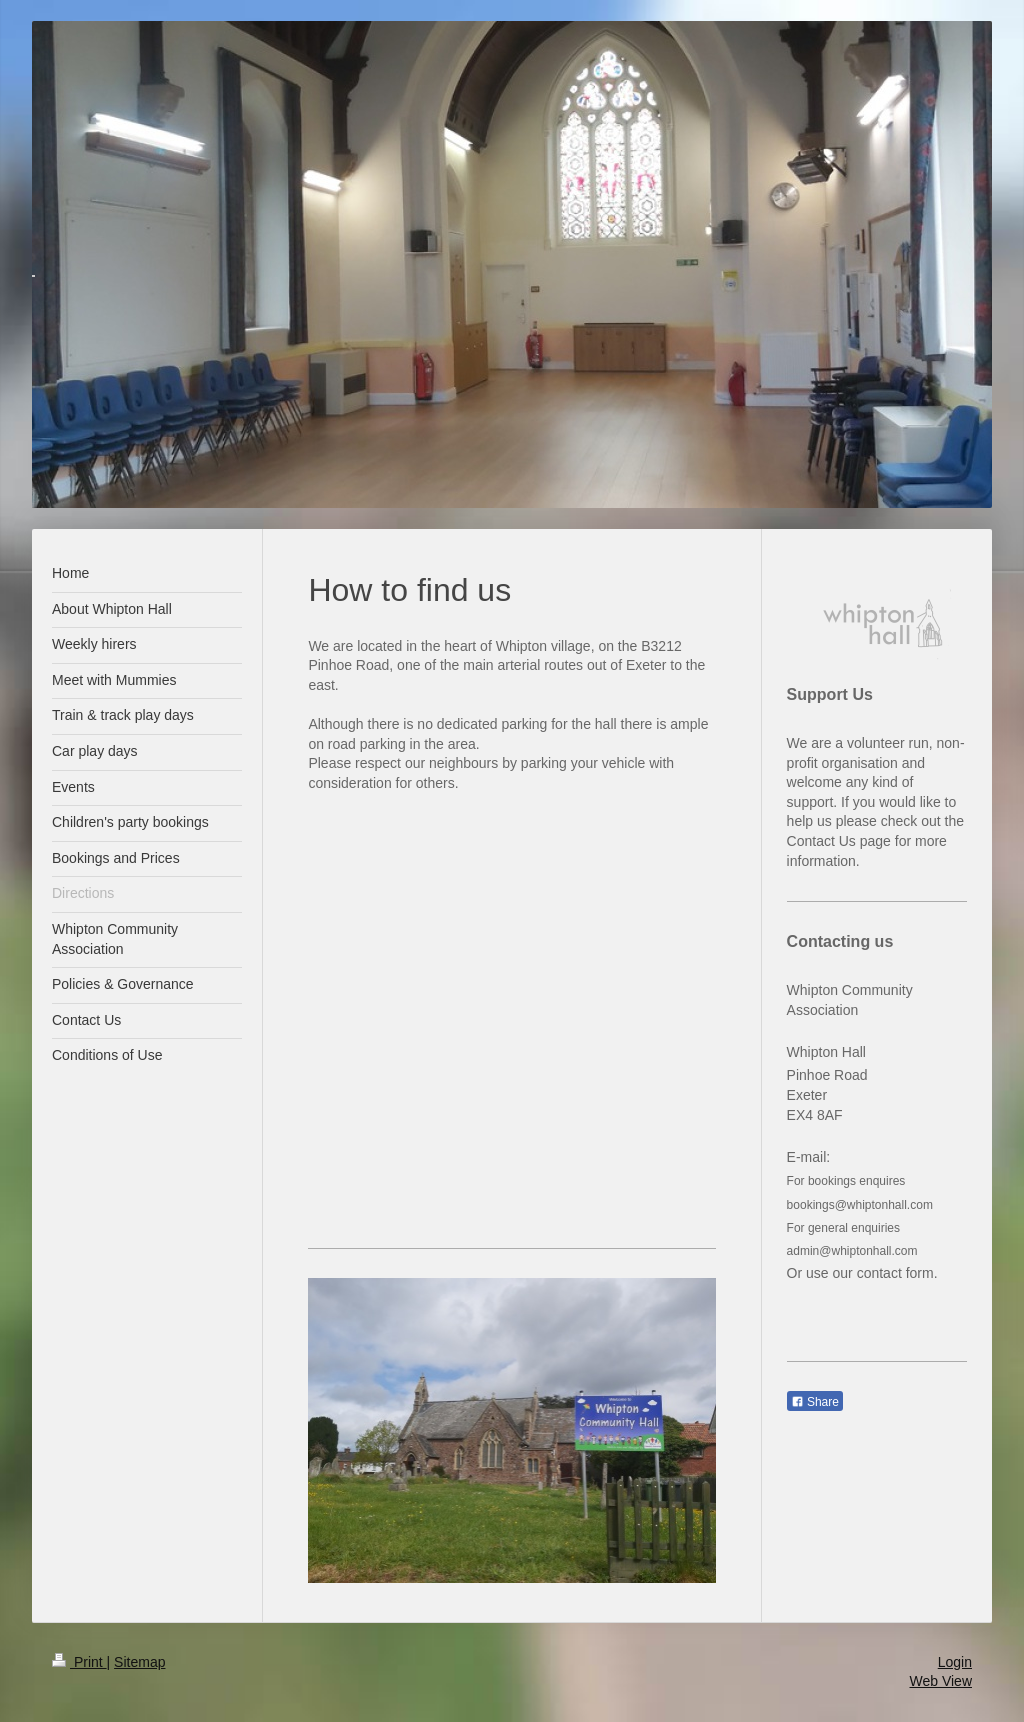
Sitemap (139, 1662)
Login (955, 1662)
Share (815, 1402)
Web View (940, 1681)
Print (79, 1662)
